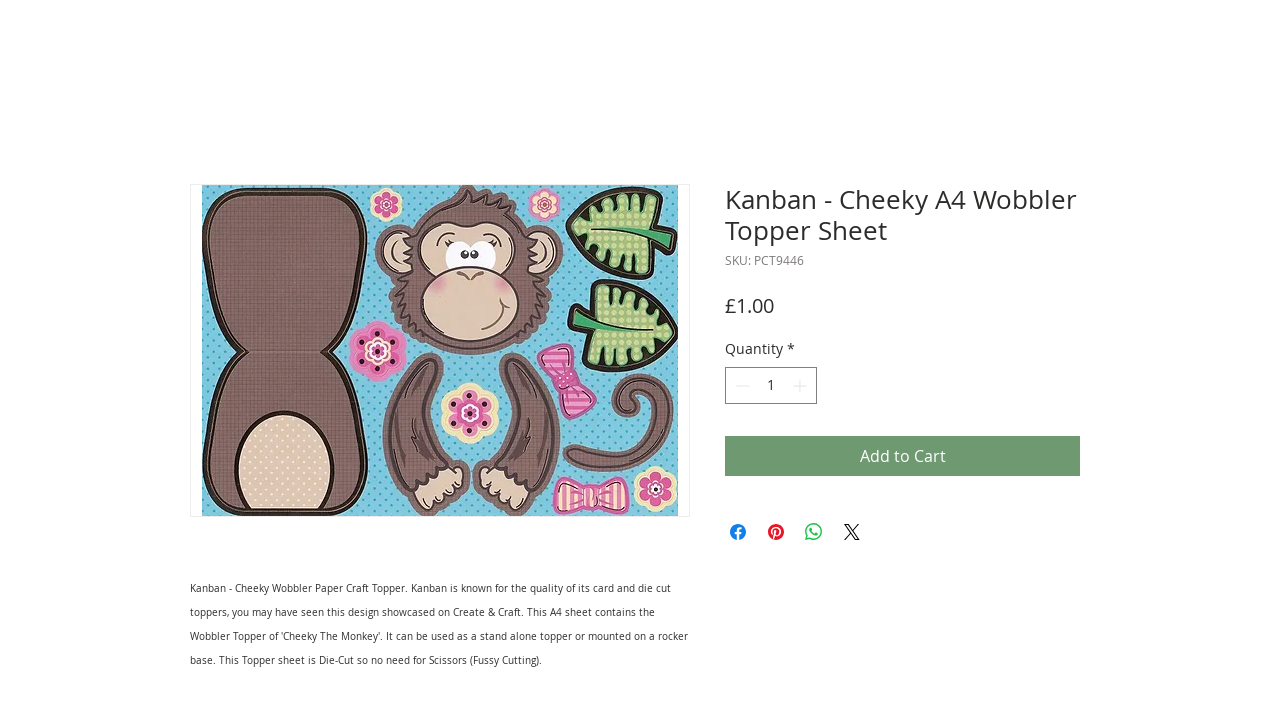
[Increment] (801, 385)
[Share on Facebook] (738, 532)
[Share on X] (852, 532)
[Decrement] (740, 385)
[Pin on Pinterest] (776, 532)
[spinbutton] (771, 385)
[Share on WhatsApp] (814, 532)
